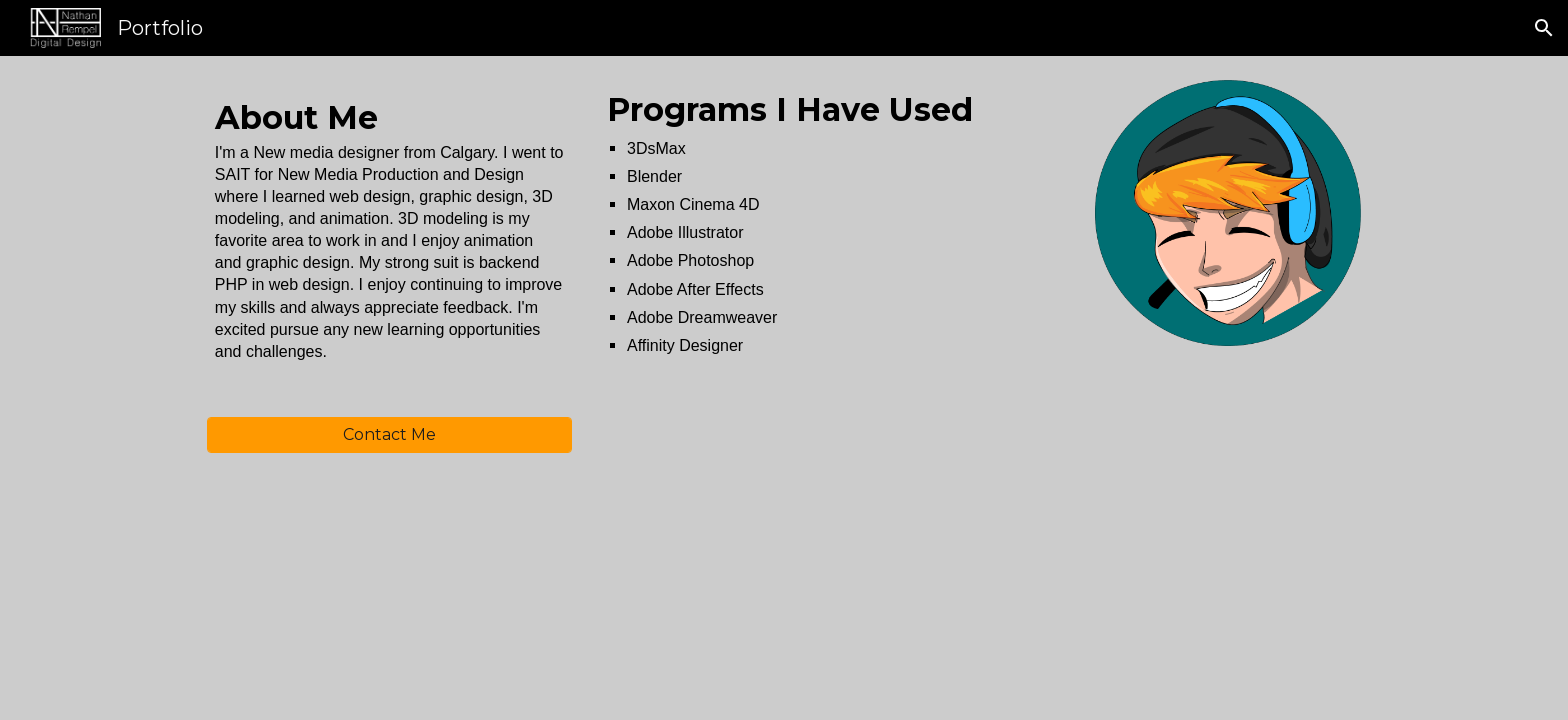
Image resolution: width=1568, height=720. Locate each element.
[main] (389, 248)
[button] (1544, 28)
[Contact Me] (389, 434)
